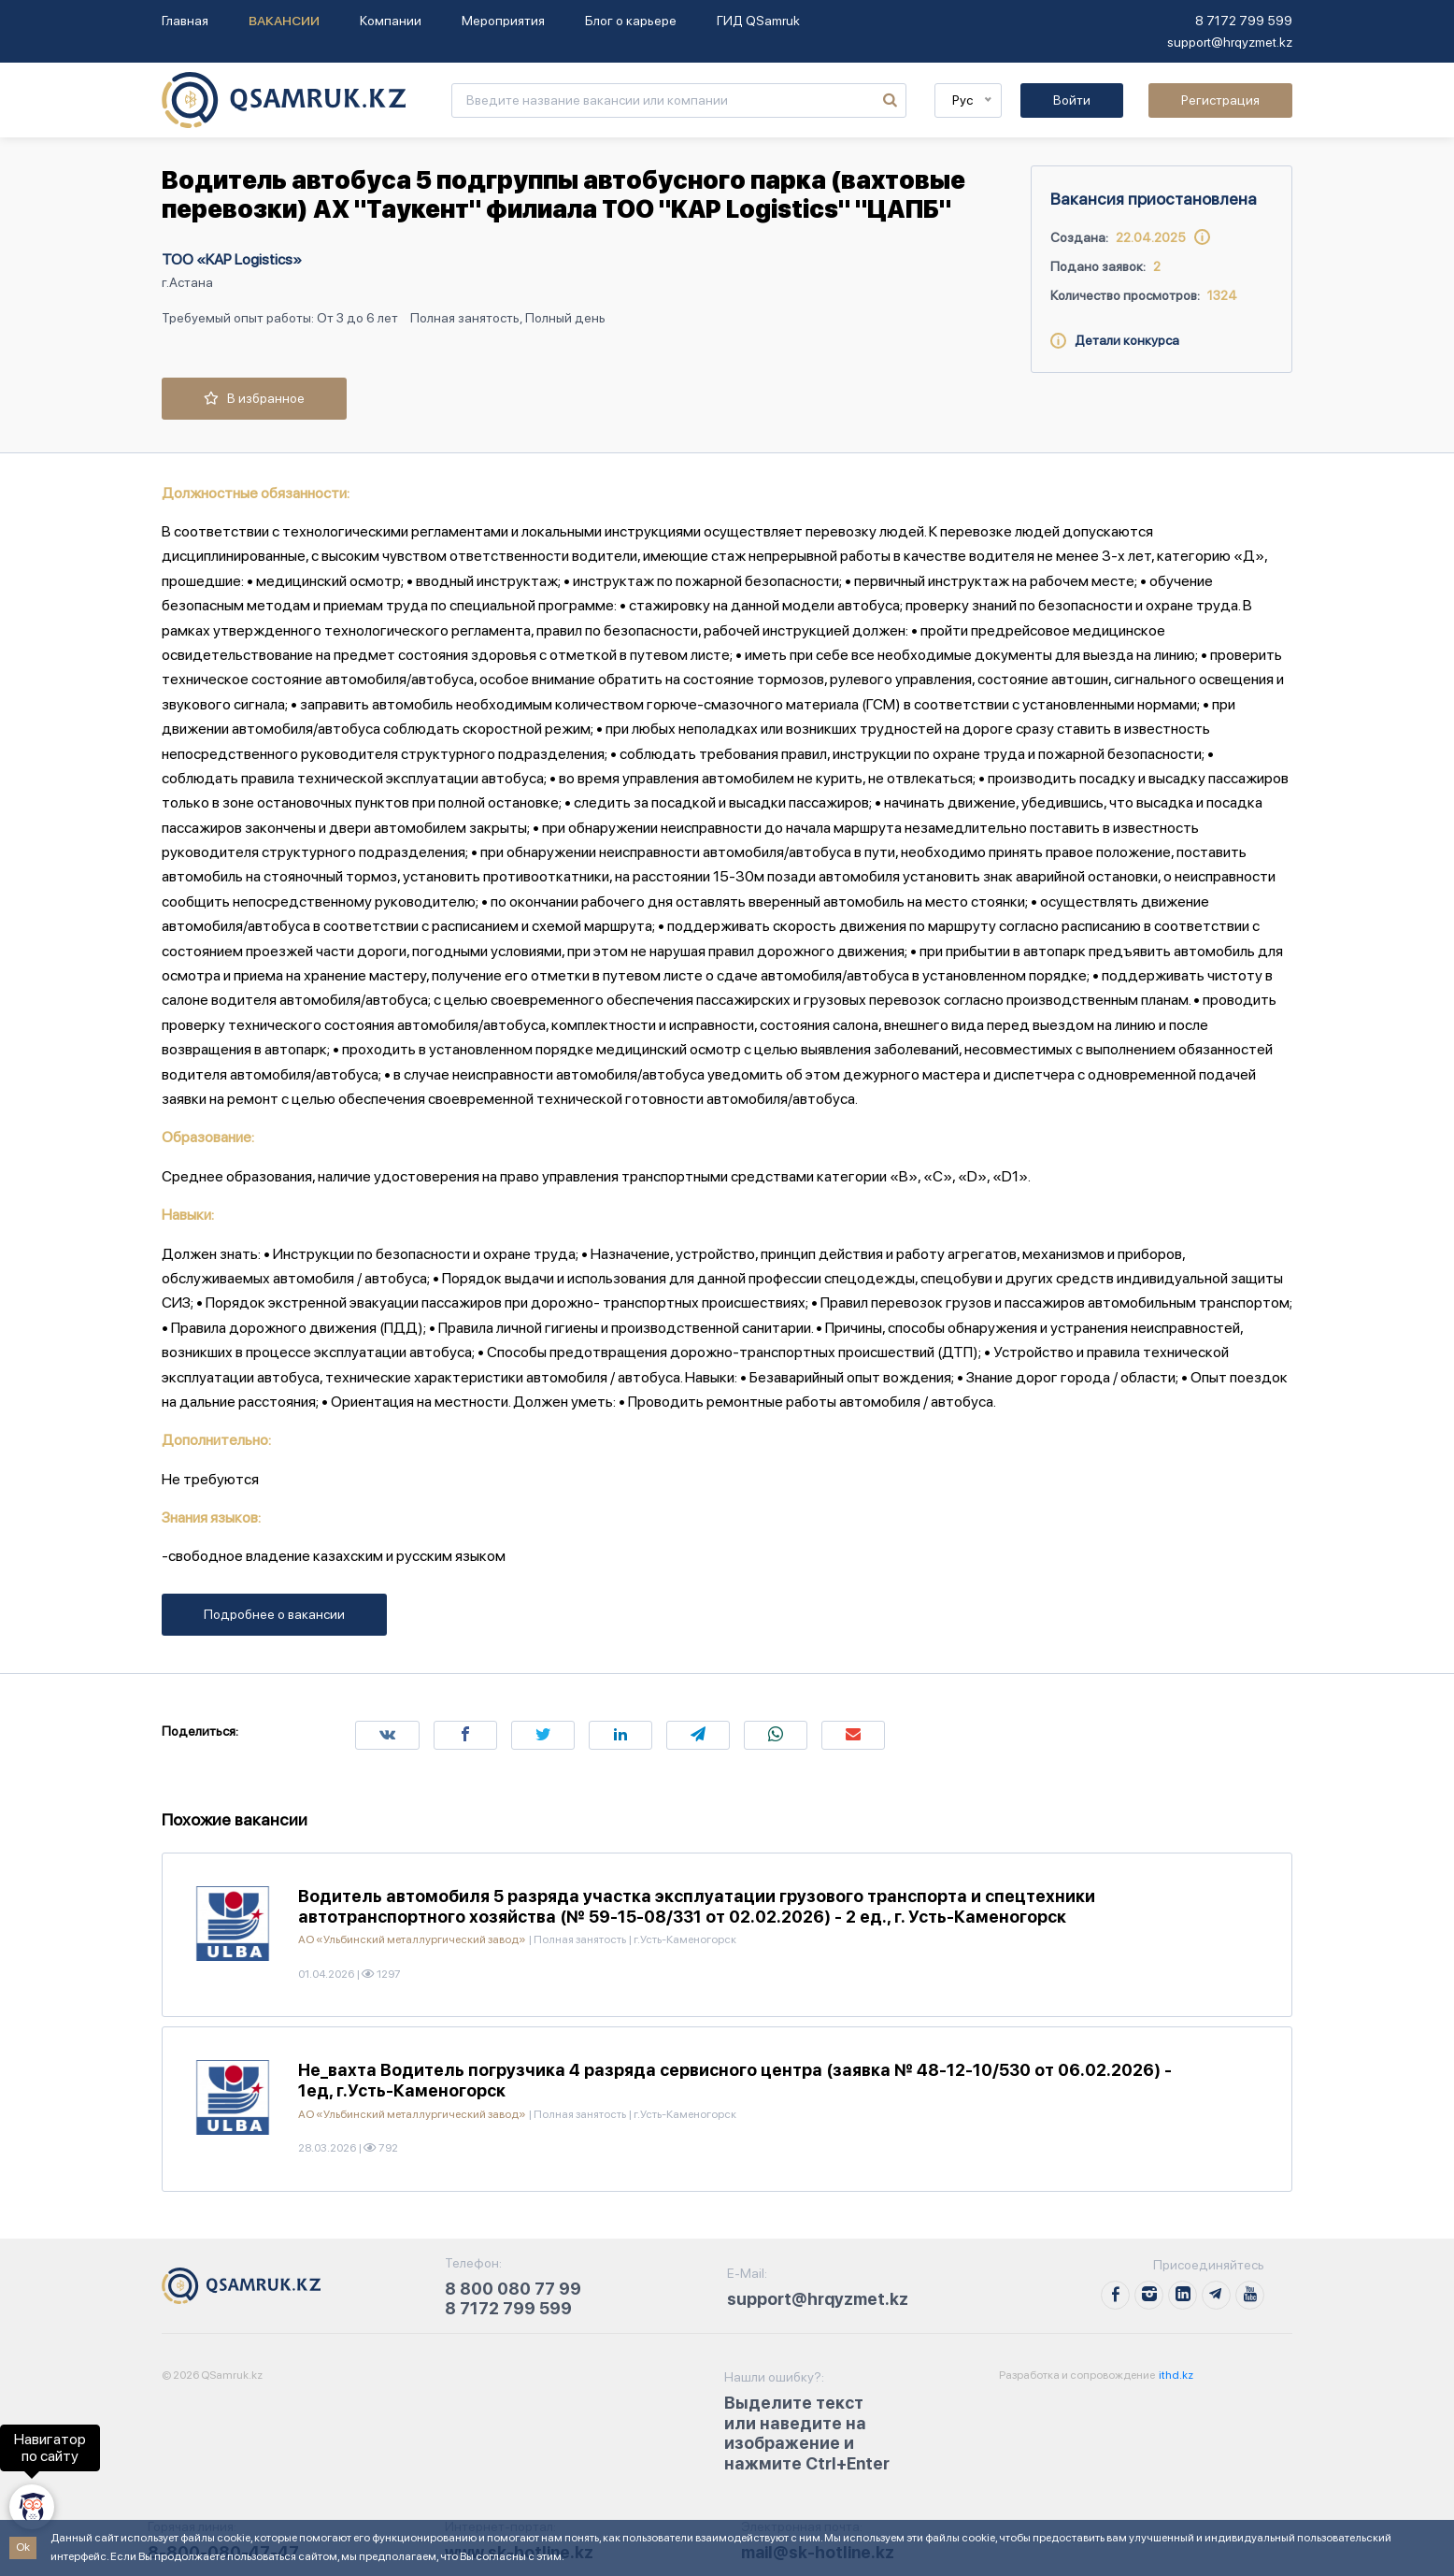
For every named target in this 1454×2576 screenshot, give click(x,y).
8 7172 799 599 (1243, 20)
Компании (390, 20)
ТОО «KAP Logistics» (232, 259)
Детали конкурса (1114, 340)
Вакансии (284, 20)
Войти (1071, 100)
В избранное (254, 398)
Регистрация (1220, 100)
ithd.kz (1175, 2375)
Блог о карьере (631, 20)
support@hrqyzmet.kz (1229, 42)
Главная (185, 20)
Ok (23, 2547)
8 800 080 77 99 (513, 2288)
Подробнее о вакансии (274, 1614)
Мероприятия (503, 20)
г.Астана (187, 282)
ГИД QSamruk (758, 20)
